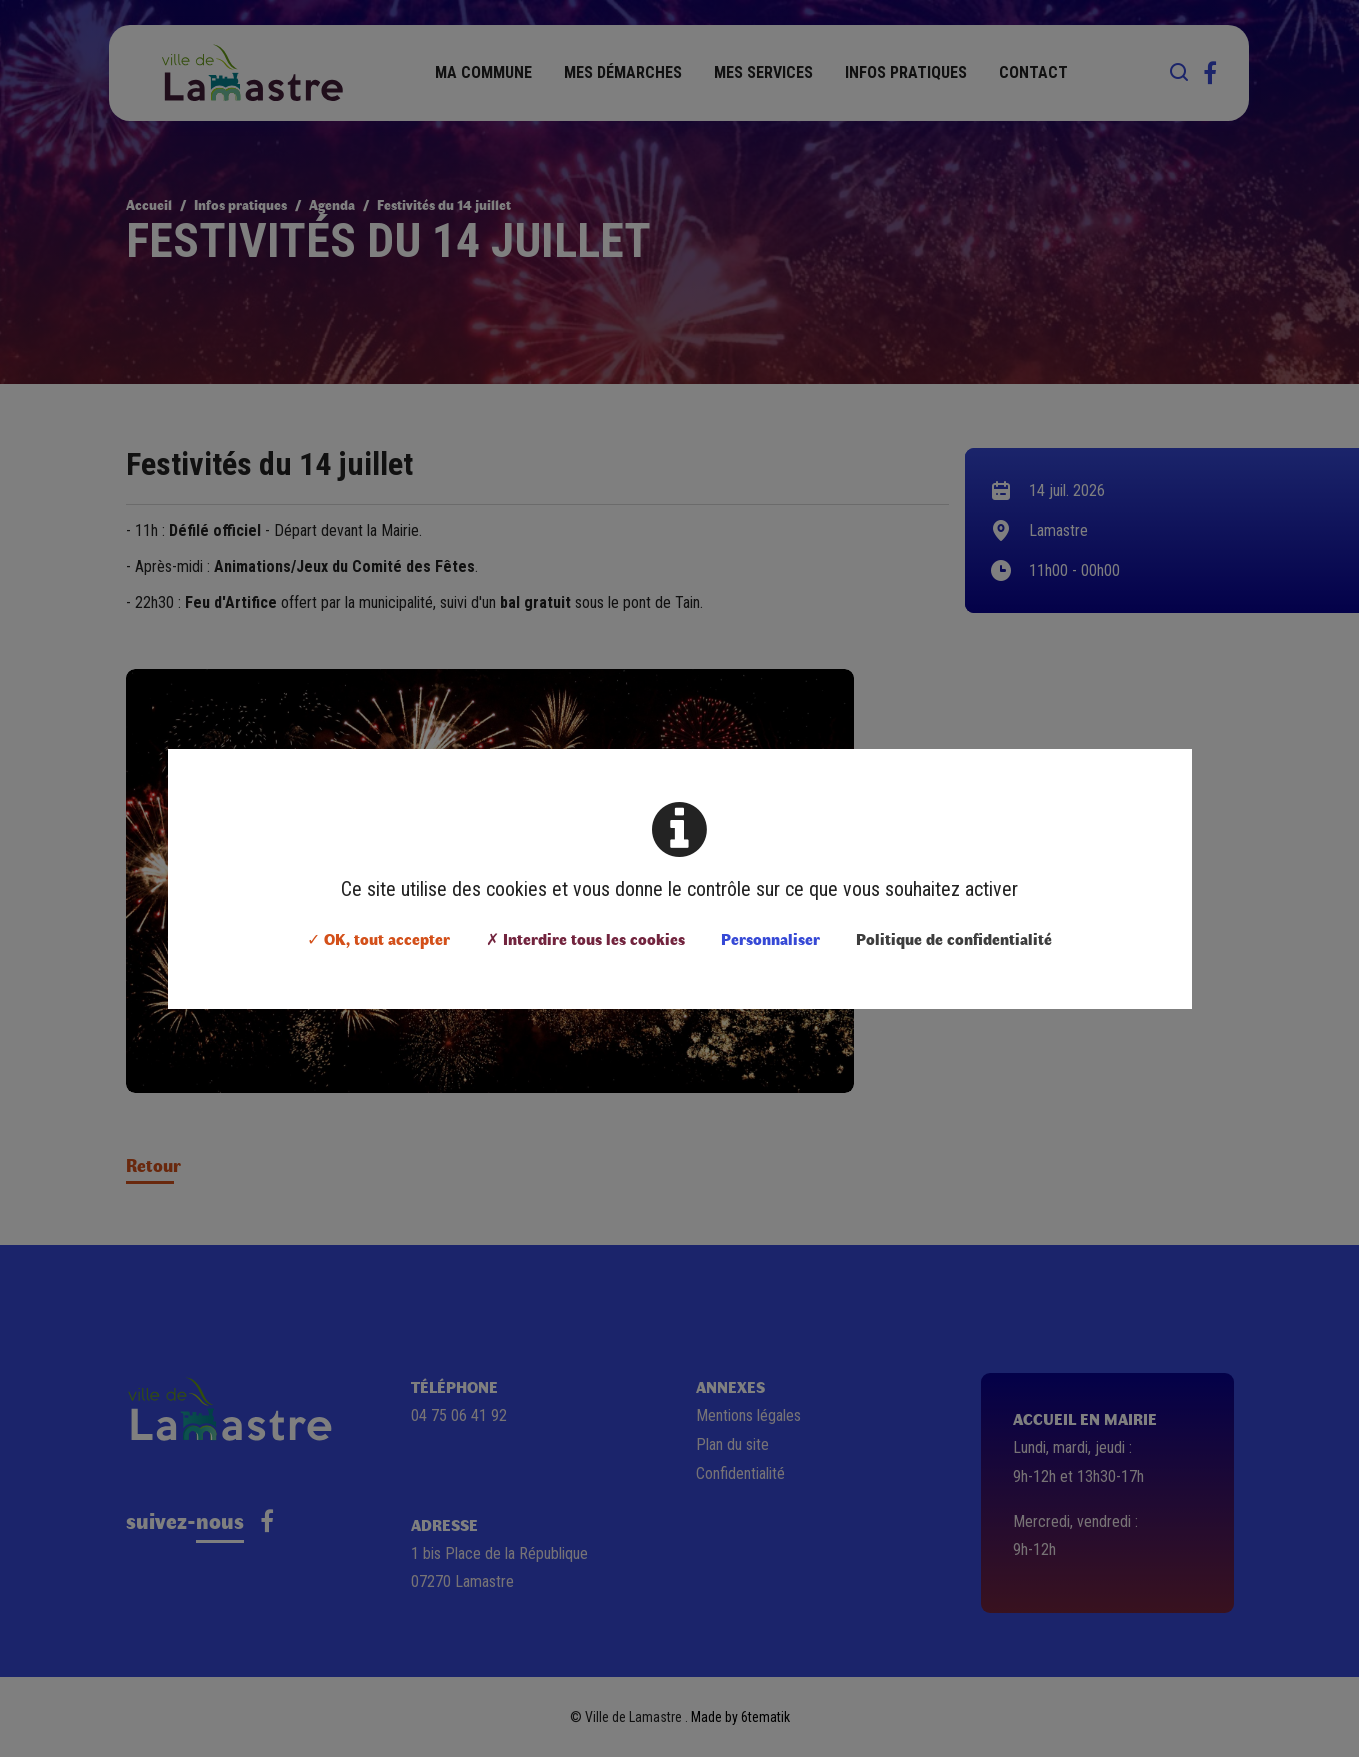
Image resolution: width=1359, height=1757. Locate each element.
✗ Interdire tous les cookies (585, 938)
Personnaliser (770, 938)
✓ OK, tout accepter (378, 938)
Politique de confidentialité (954, 938)
